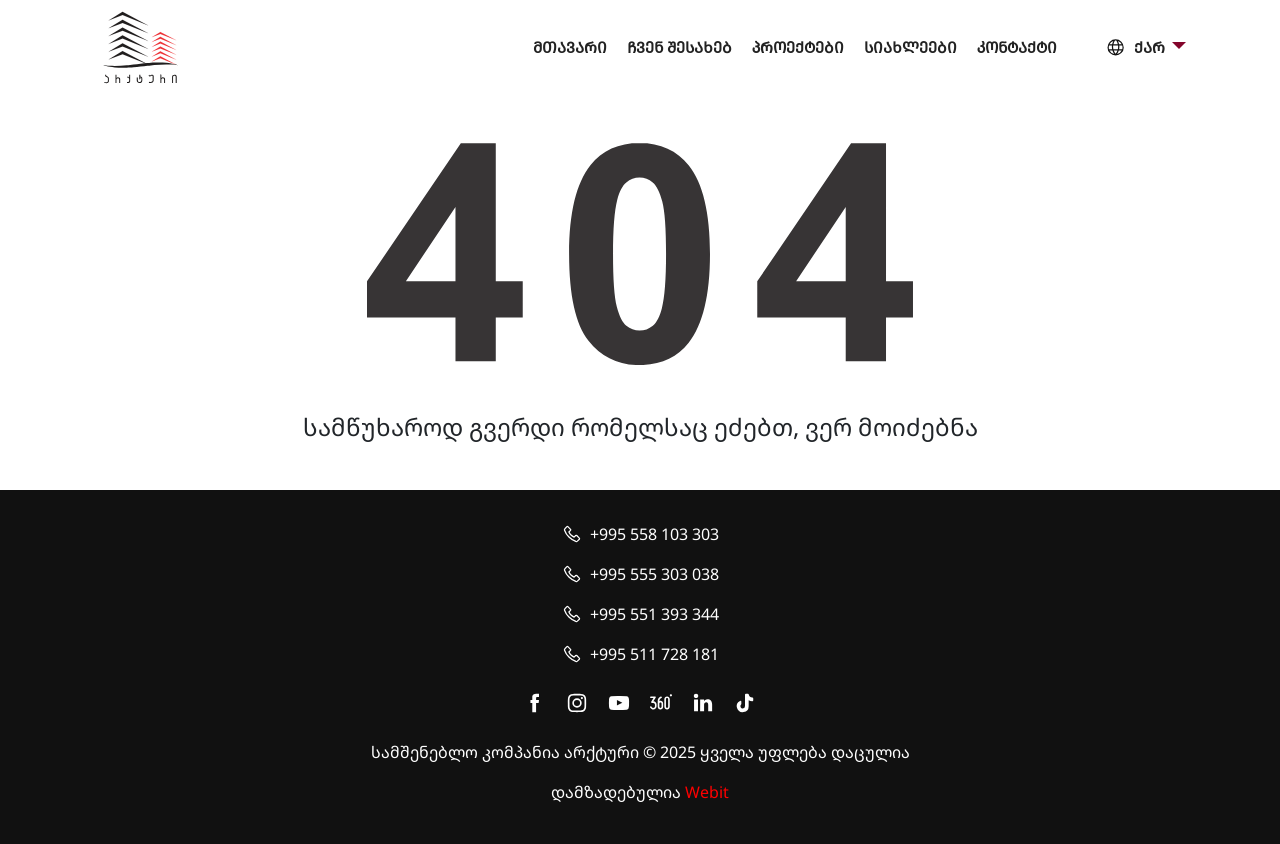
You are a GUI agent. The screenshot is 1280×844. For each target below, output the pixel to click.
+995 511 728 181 (654, 654)
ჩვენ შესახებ (679, 47)
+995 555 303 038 (654, 574)
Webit (707, 792)
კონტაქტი (1017, 47)
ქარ (1137, 48)
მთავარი (570, 47)
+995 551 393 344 (654, 614)
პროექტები (798, 47)
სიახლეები (910, 47)
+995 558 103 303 (654, 534)
